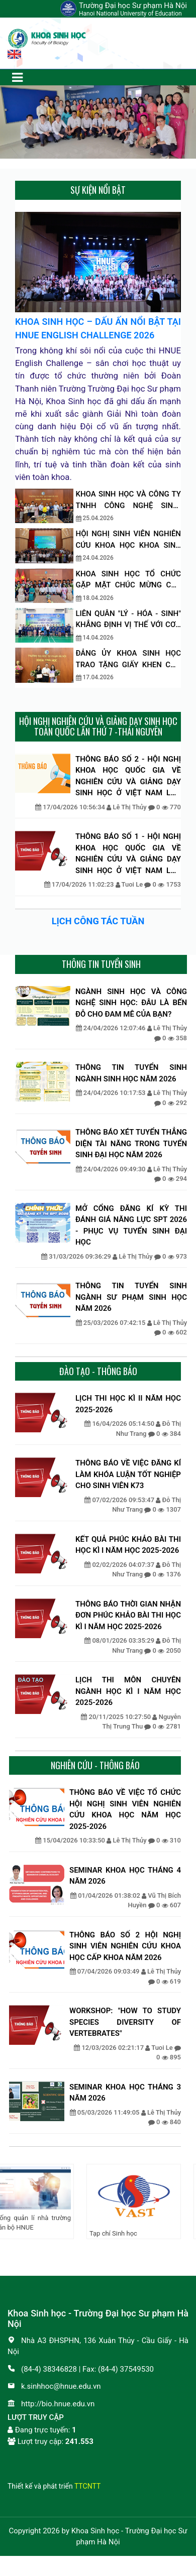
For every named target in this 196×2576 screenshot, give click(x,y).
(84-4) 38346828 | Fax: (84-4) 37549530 (81, 2369)
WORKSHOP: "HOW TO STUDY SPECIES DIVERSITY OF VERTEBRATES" (125, 2022)
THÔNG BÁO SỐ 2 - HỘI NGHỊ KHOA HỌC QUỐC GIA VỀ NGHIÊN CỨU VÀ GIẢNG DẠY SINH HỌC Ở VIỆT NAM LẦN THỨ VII (128, 777)
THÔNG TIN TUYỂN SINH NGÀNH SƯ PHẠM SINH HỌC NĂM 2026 (131, 1297)
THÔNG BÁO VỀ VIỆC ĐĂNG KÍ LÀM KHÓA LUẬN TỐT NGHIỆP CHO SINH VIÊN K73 (128, 1474)
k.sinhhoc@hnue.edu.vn (54, 2386)
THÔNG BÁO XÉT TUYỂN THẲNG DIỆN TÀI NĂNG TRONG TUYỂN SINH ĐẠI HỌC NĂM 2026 (131, 1143)
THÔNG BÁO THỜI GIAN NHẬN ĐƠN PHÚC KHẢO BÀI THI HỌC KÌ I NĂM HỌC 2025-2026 (128, 1615)
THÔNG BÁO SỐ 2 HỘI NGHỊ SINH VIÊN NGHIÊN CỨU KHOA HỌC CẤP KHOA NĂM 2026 (125, 1946)
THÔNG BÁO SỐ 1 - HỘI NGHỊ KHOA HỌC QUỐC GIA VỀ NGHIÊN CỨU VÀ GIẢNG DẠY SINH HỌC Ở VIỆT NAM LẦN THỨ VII (128, 854)
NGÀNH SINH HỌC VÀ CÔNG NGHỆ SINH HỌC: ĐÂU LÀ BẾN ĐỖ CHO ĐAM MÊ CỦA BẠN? (131, 1003)
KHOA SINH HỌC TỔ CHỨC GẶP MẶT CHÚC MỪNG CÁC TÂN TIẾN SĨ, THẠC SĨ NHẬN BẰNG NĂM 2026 (128, 580)
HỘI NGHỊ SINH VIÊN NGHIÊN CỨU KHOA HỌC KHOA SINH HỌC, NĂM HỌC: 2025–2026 (128, 540)
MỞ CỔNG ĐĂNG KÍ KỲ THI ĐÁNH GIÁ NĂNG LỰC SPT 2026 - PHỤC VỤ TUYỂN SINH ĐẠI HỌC (131, 1225)
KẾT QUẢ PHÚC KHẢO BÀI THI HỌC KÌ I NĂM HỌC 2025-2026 (128, 1545)
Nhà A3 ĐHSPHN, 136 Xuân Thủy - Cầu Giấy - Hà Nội (98, 2346)
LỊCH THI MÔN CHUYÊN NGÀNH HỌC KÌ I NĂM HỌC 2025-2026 (128, 1691)
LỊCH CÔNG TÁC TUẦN (98, 921)
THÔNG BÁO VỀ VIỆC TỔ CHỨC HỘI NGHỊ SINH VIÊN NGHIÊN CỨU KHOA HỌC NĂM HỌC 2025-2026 (125, 1809)
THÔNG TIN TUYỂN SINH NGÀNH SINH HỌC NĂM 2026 (131, 1073)
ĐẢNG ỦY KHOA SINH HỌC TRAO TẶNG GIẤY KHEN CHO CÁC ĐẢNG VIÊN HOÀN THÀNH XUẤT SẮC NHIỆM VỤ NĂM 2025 (128, 659)
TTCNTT (87, 2486)
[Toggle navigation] (17, 77)
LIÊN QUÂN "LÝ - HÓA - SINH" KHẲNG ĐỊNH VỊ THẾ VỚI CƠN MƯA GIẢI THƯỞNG (128, 620)
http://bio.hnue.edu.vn (51, 2403)
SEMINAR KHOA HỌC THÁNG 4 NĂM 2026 (125, 1876)
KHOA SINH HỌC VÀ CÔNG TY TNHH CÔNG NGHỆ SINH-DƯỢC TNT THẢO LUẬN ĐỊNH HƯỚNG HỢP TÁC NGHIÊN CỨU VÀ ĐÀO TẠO (128, 500)
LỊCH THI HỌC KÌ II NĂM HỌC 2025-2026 (128, 1404)
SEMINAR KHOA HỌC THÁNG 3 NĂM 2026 (125, 2092)
